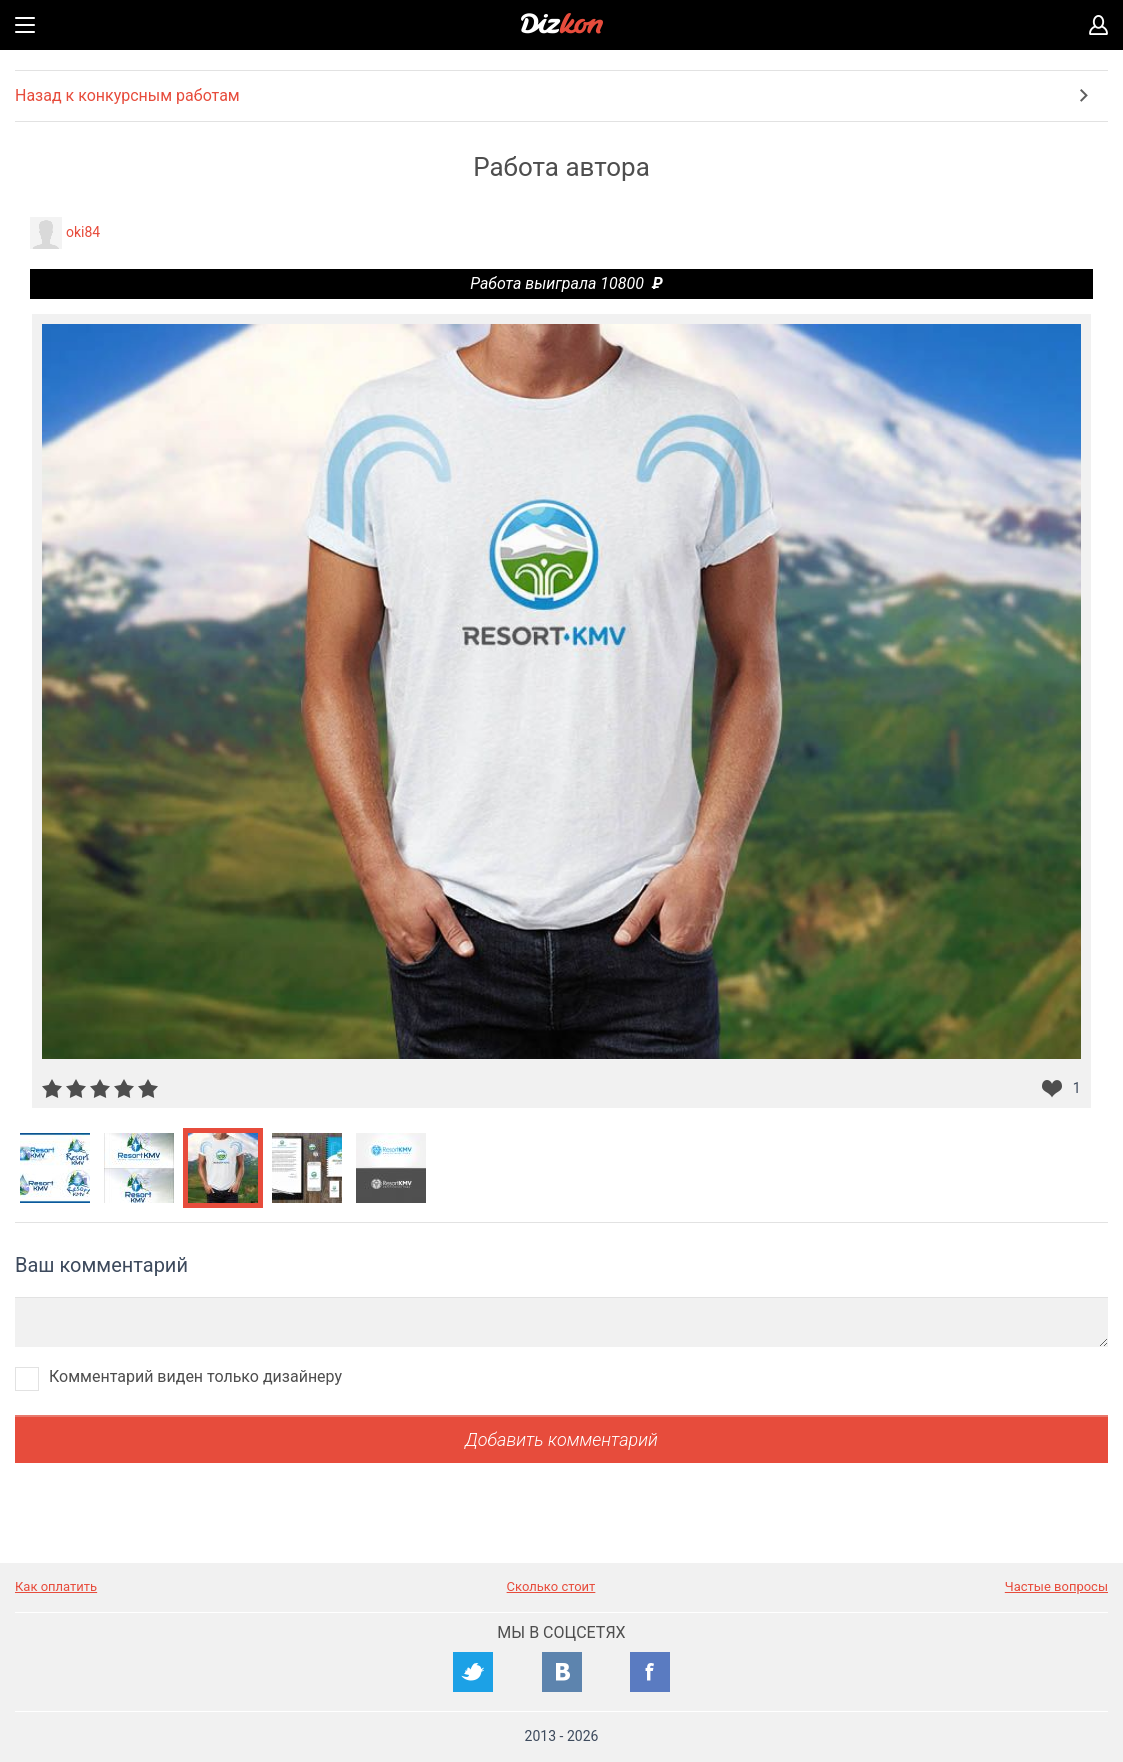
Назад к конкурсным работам (127, 95)
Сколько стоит (551, 1586)
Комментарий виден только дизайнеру (195, 1376)
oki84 (83, 232)
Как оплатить (56, 1586)
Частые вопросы (1056, 1586)
